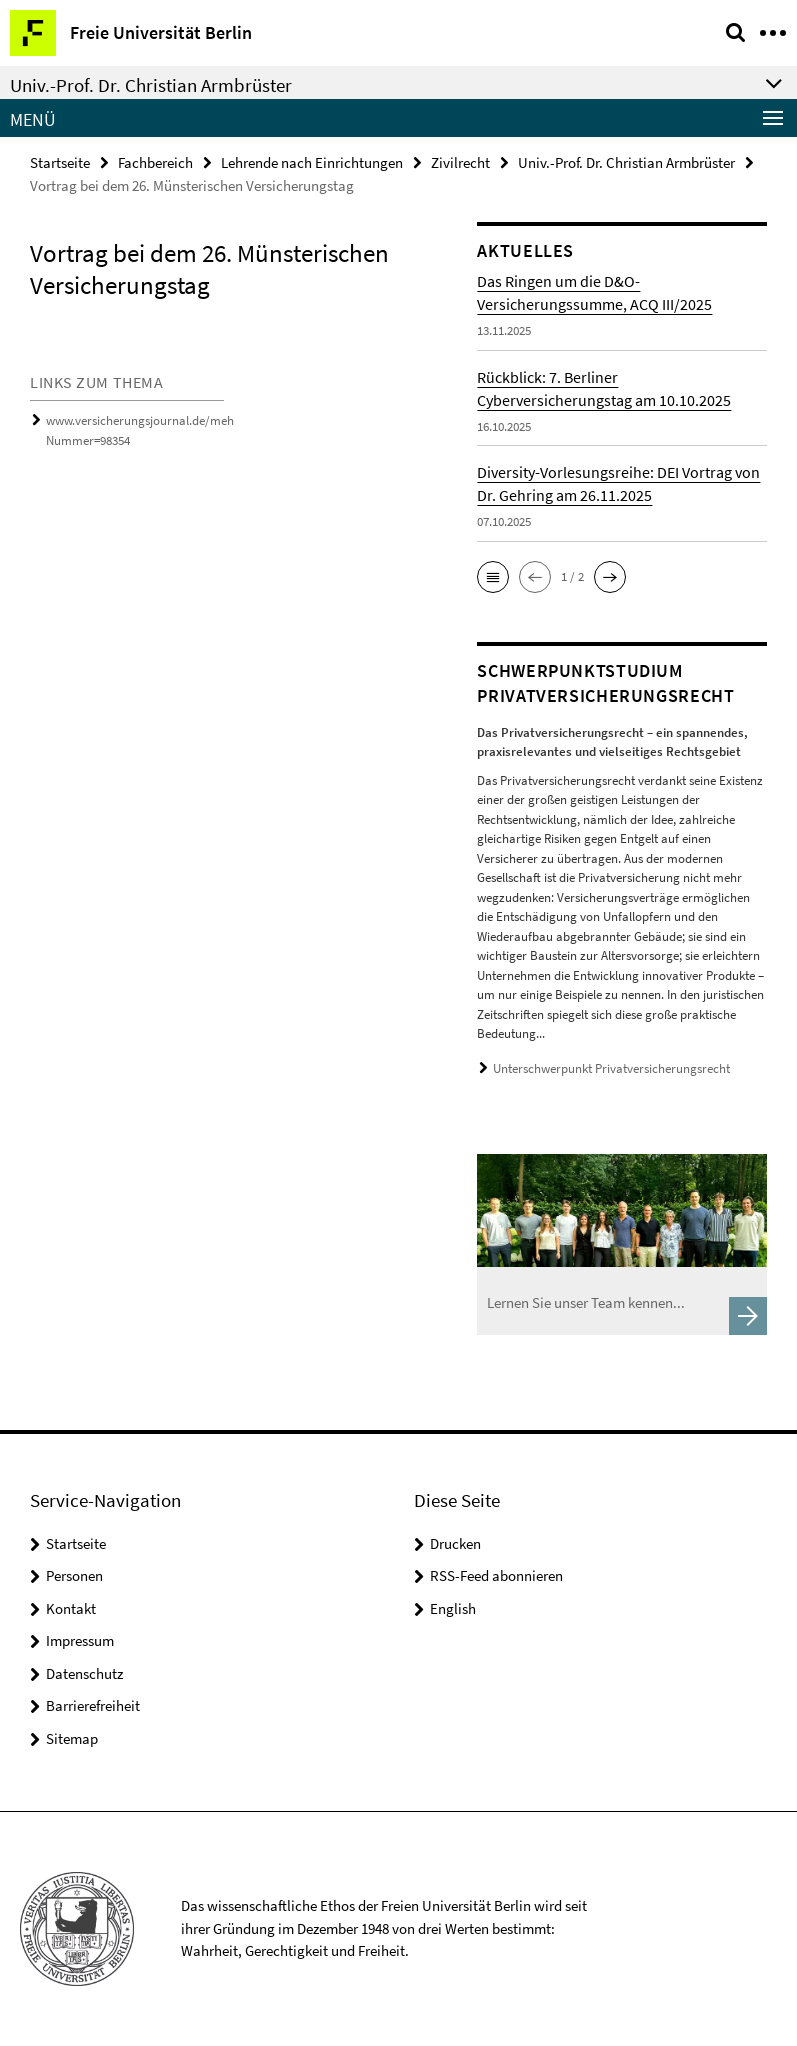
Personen (74, 1575)
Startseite (60, 162)
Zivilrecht (460, 162)
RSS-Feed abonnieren (496, 1575)
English (453, 1608)
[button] (493, 577)
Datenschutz (84, 1673)
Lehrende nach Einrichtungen (312, 162)
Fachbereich (155, 162)
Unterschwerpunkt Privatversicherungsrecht (611, 1068)
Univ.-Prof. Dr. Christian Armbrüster (626, 162)
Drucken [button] (455, 1543)
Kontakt (71, 1608)
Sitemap (72, 1738)
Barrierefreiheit (93, 1705)
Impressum (80, 1640)
